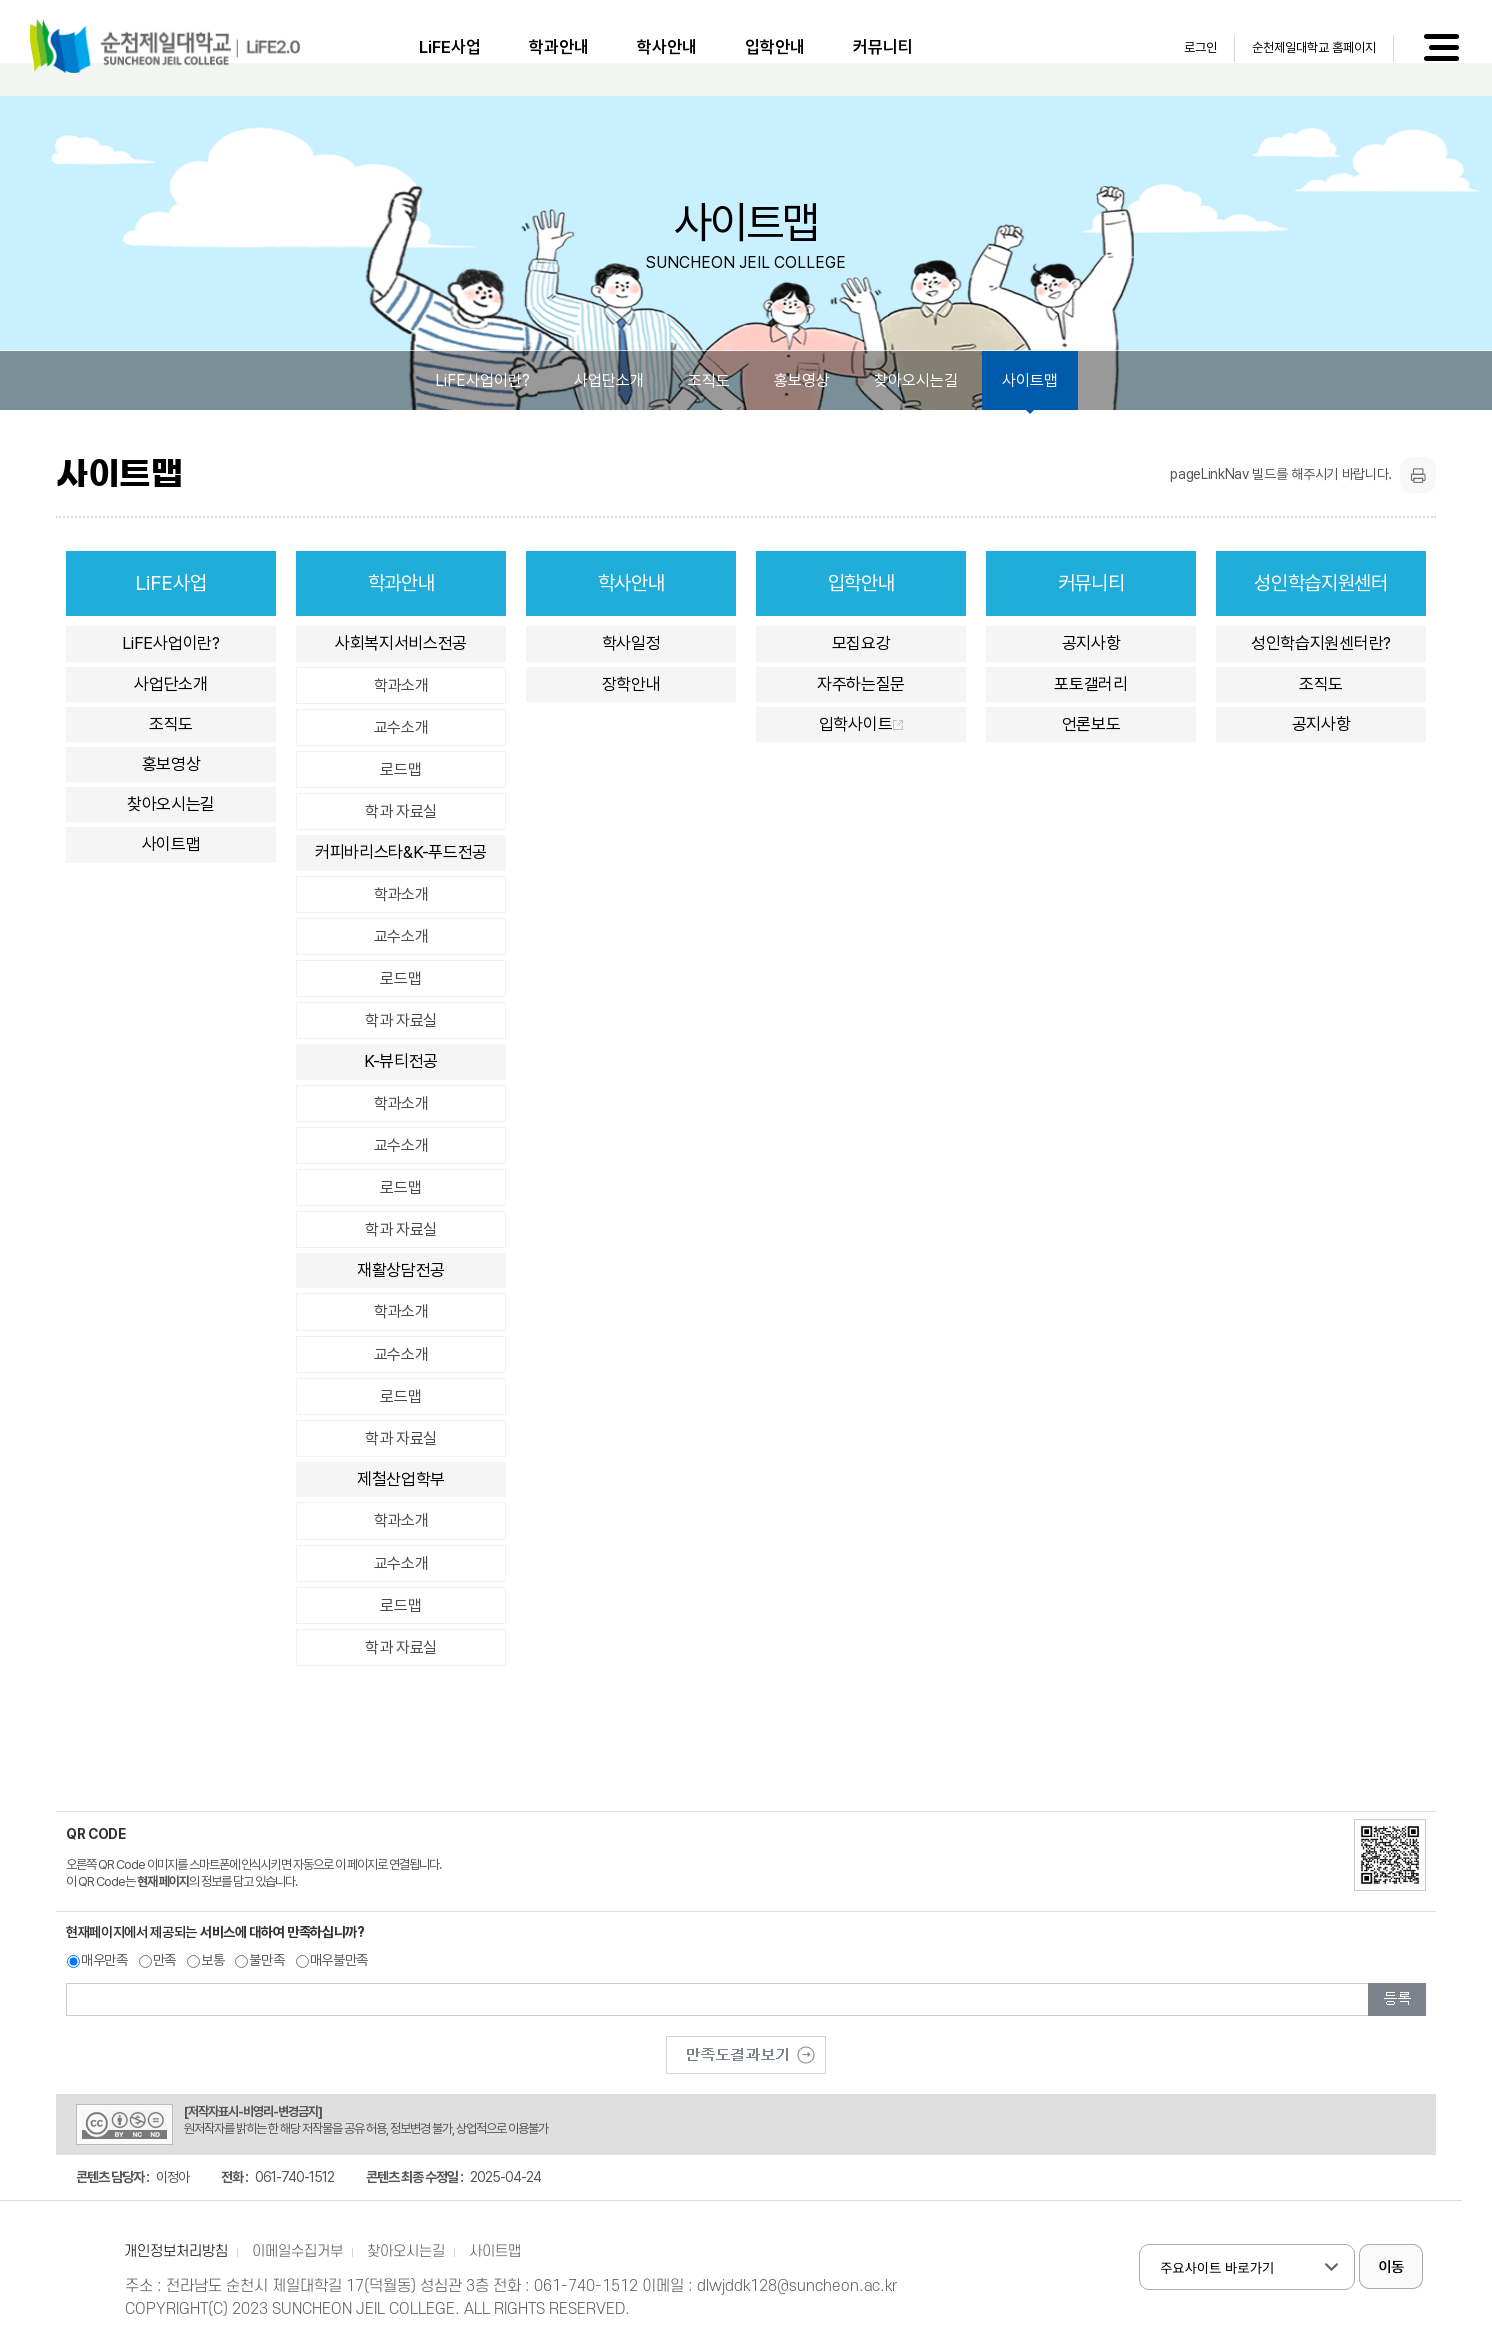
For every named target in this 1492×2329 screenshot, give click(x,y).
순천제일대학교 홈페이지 (1314, 47)
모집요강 (861, 643)
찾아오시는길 (916, 380)
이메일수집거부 (297, 2251)
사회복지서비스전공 (401, 643)
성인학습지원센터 (1320, 583)
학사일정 (631, 643)
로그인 (1200, 47)
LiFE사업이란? (482, 380)
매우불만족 (339, 1960)
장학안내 (631, 684)
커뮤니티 (883, 47)
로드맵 (400, 769)
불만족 (266, 1960)
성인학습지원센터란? (1321, 643)
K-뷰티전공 (401, 1061)
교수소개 (401, 727)
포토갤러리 (1090, 684)
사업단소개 (609, 380)
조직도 (709, 380)
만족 (164, 1960)
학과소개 (401, 685)
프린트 (1418, 475)
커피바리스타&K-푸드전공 (401, 852)
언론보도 (1091, 724)
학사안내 (667, 47)
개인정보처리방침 (176, 2251)
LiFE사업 (450, 47)
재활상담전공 (401, 1270)
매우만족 (104, 1960)
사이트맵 (1030, 380)
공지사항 (1091, 643)
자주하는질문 (861, 684)
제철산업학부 (401, 1479)
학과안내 (559, 47)
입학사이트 (861, 724)
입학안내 (775, 47)
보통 (212, 1960)
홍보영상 (802, 380)
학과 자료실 (401, 811)
